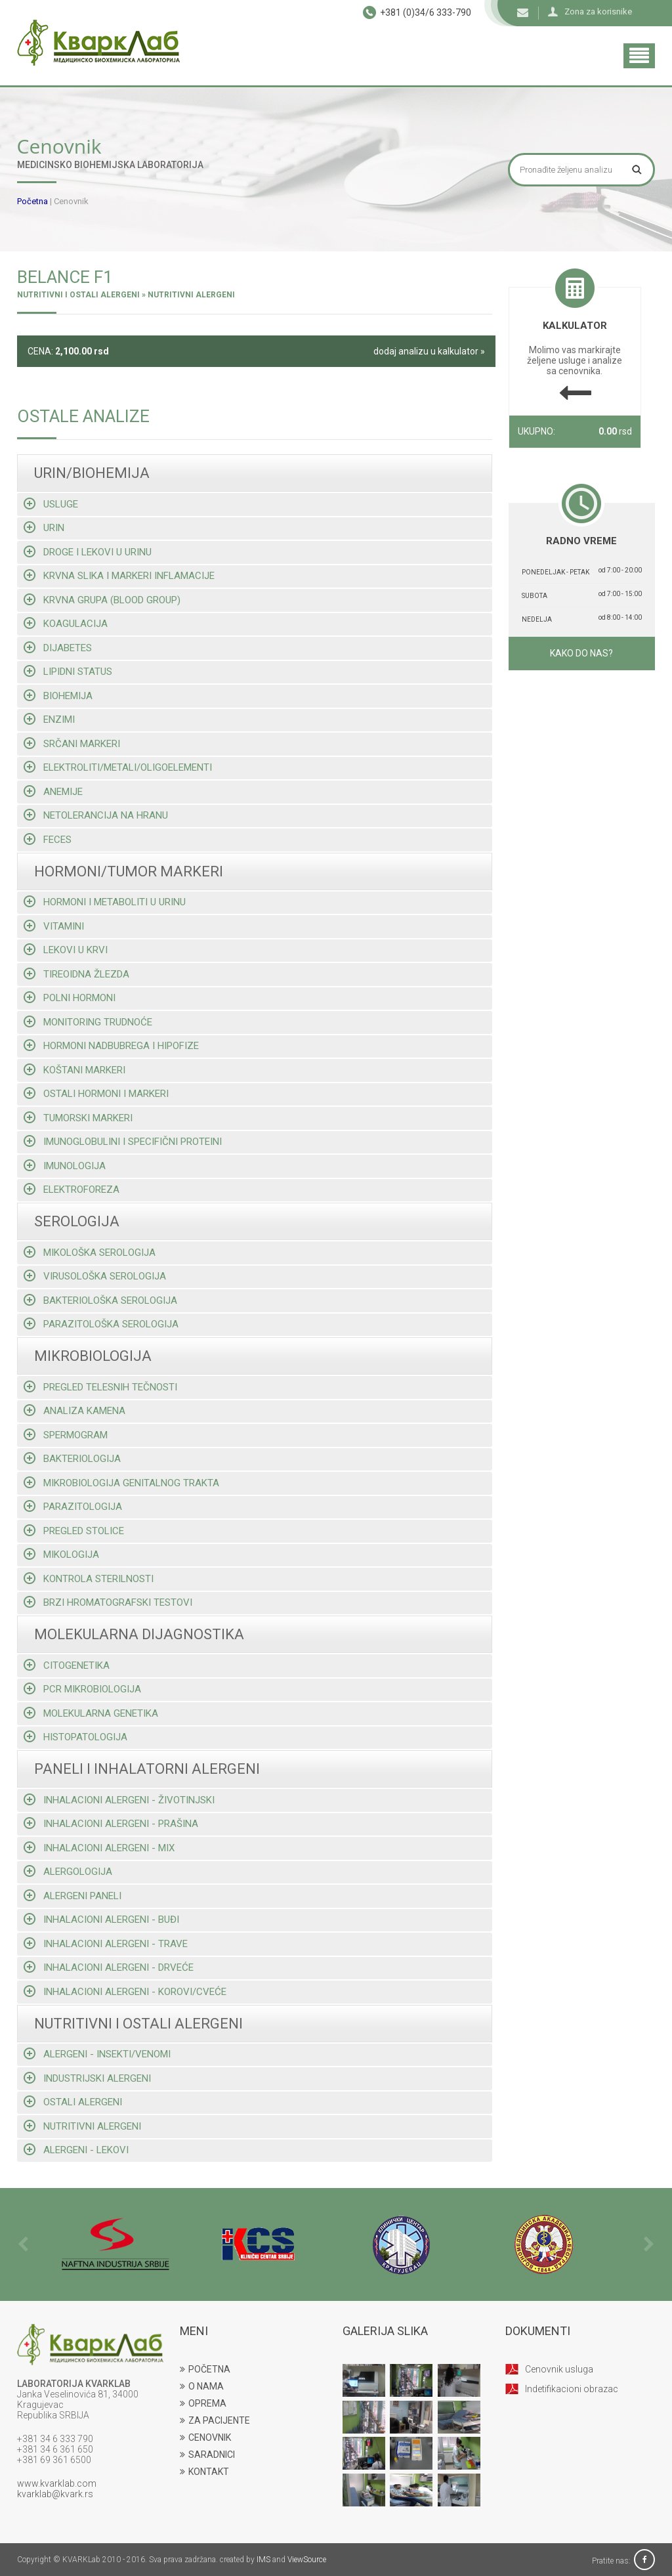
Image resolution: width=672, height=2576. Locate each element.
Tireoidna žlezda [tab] (76, 974)
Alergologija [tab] (68, 1871)
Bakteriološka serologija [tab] (100, 1300)
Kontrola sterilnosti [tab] (89, 1578)
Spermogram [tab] (66, 1434)
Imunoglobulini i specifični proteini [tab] (123, 1141)
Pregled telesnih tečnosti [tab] (100, 1387)
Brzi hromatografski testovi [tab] (108, 1602)
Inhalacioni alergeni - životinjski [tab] (119, 1799)
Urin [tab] (44, 527)
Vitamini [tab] (54, 926)
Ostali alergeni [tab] (73, 2101)
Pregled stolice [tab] (74, 1530)
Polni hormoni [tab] (70, 997)
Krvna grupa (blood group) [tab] (102, 599)
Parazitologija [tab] (73, 1506)
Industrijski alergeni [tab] (87, 2078)
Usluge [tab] (51, 504)
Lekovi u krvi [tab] (66, 949)
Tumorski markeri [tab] (78, 1117)
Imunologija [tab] (65, 1165)
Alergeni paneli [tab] (72, 1895)
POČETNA (205, 2369)
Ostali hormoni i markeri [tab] (96, 1093)
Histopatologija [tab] (75, 1736)
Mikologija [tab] (61, 1554)
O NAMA (202, 2386)
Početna (32, 201)
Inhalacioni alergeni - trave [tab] (106, 1943)
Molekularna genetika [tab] (91, 1713)
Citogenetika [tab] (67, 1665)
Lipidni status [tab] (68, 671)
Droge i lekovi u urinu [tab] (88, 552)
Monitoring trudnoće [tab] (88, 1022)
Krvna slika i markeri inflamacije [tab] (119, 575)
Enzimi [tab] (49, 719)
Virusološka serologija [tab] (95, 1276)
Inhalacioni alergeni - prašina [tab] (111, 1823)
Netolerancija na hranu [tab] (96, 815)
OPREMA (203, 2403)
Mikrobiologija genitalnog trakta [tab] (121, 1482)
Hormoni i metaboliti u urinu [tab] (105, 901)
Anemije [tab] (53, 791)
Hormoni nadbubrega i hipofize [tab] (111, 1045)
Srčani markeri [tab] (72, 743)
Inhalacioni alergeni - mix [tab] (99, 1847)
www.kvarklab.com (56, 2483)
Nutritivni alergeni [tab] (82, 2126)
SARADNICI (207, 2454)
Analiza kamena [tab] (74, 1410)
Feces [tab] (48, 839)
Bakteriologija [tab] (72, 1458)
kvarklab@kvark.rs (55, 2494)
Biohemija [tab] (58, 695)
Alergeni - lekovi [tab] (76, 2149)
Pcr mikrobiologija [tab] (82, 1689)
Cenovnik (71, 201)
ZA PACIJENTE (215, 2420)
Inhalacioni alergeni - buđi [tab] (101, 1919)
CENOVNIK (205, 2437)
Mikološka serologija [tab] (90, 1252)
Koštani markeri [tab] (74, 1069)
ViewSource (306, 2559)
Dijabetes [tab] (58, 647)
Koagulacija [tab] (66, 623)
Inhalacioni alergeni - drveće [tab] (109, 1967)
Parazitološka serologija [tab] (101, 1324)
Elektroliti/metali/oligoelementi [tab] (118, 767)
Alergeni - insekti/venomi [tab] (97, 2054)
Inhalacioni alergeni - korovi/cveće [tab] (125, 1991)
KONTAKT (204, 2471)
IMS (263, 2559)
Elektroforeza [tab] (71, 1189)
